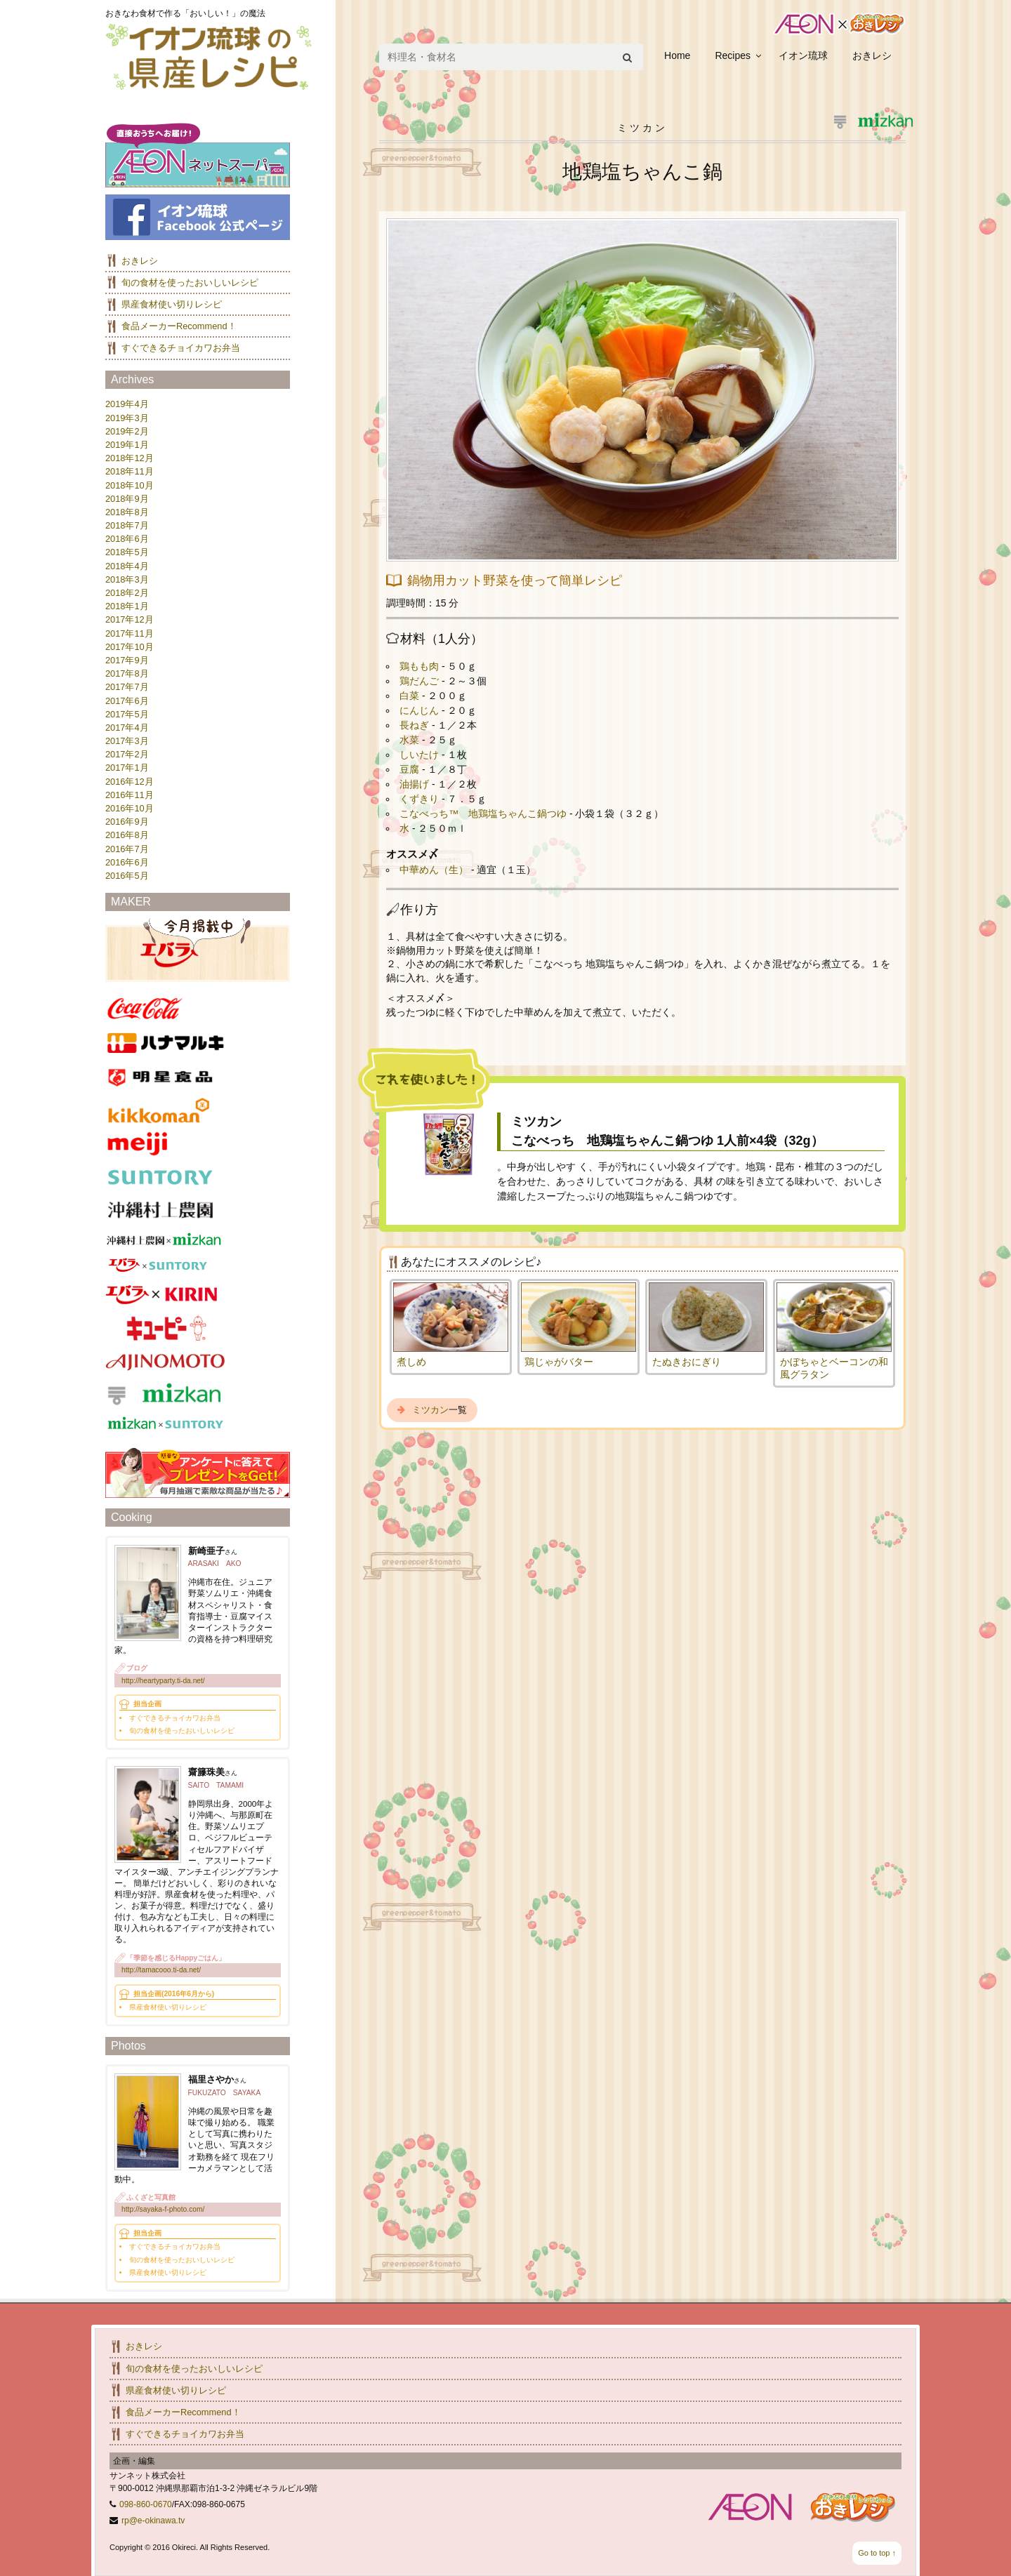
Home (677, 55)
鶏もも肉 (420, 666)
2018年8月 (127, 512)
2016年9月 (127, 821)
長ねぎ (415, 725)
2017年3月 (127, 741)
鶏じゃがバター (558, 1361)
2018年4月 (127, 566)
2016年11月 (129, 795)
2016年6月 (127, 862)
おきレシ (872, 55)
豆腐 (410, 769)
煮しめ (411, 1361)
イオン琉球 (803, 55)
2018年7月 (127, 525)
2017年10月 (129, 647)
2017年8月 (127, 673)
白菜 (410, 695)
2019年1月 (127, 444)
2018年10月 (129, 485)
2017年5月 (127, 714)
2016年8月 (127, 835)
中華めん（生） (435, 869)
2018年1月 (127, 606)
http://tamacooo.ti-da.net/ (161, 1970)
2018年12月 (129, 458)
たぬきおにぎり (686, 1361)
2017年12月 (129, 619)
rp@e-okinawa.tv (153, 2520)
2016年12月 (129, 781)
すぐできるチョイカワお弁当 (180, 348)
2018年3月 (127, 579)
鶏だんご (420, 680)
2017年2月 (127, 754)
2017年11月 (129, 633)
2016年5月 (127, 875)
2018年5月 (127, 552)
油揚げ (415, 784)
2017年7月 (127, 687)
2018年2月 (127, 592)
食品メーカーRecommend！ (179, 326)
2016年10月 (129, 808)
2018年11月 (129, 471)
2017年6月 (127, 701)
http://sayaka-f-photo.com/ (162, 2209)
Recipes (733, 55)
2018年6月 (127, 538)
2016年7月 (127, 849)
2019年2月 (127, 431)
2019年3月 (127, 418)
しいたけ (420, 754)
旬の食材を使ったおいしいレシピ (189, 282)
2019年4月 (127, 404)
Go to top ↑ (877, 2553)
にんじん (420, 710)
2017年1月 (127, 767)
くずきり (420, 798)
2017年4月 (127, 727)
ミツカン (430, 1410)
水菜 (410, 739)
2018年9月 (127, 498)
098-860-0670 (145, 2504)
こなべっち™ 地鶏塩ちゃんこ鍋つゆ (484, 813)
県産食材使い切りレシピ (171, 304)
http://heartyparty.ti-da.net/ (163, 1681)
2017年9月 (127, 660)
